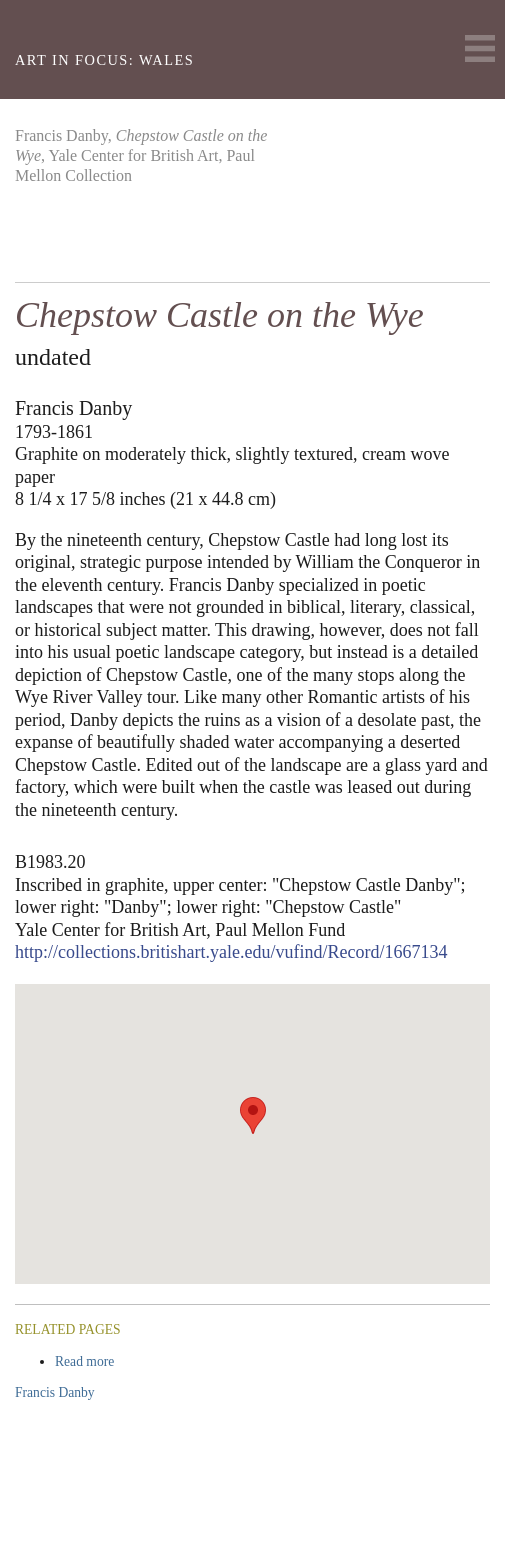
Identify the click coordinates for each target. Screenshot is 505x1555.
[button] (253, 1115)
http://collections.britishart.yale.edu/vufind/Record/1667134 (231, 952)
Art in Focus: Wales (104, 60)
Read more (122, 1361)
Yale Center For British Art (42, 25)
